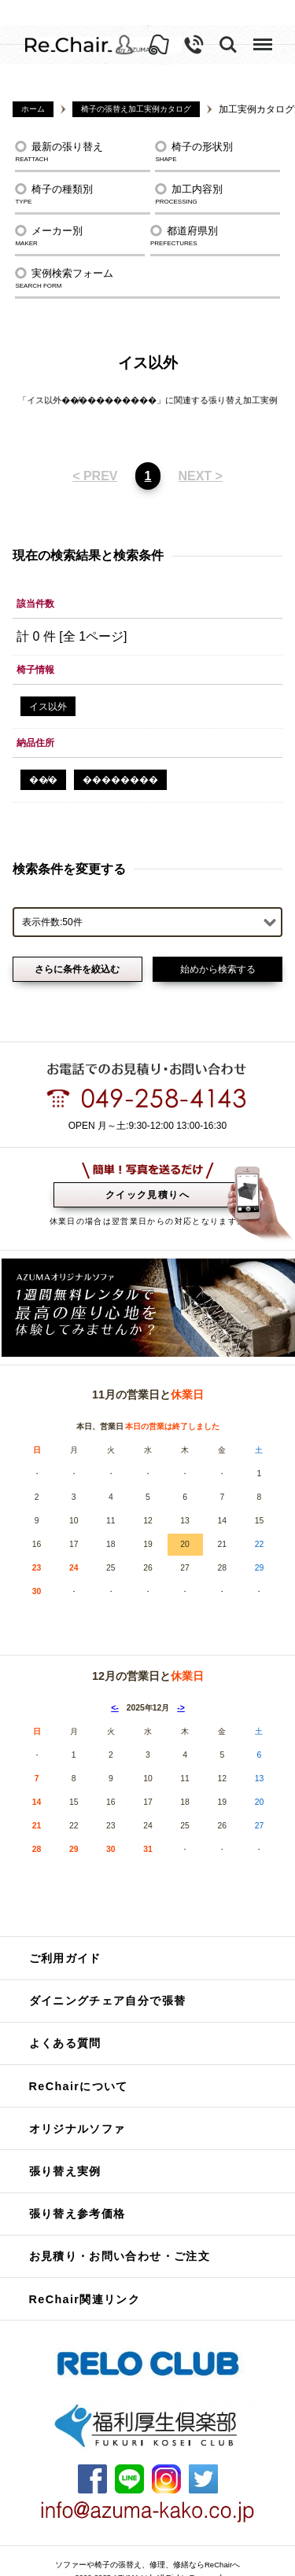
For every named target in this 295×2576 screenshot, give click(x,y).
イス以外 (48, 686)
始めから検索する (218, 948)
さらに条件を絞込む (77, 948)
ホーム (33, 109)
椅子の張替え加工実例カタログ (136, 109)
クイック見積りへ (147, 1174)
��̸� (43, 760)
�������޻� (120, 760)
